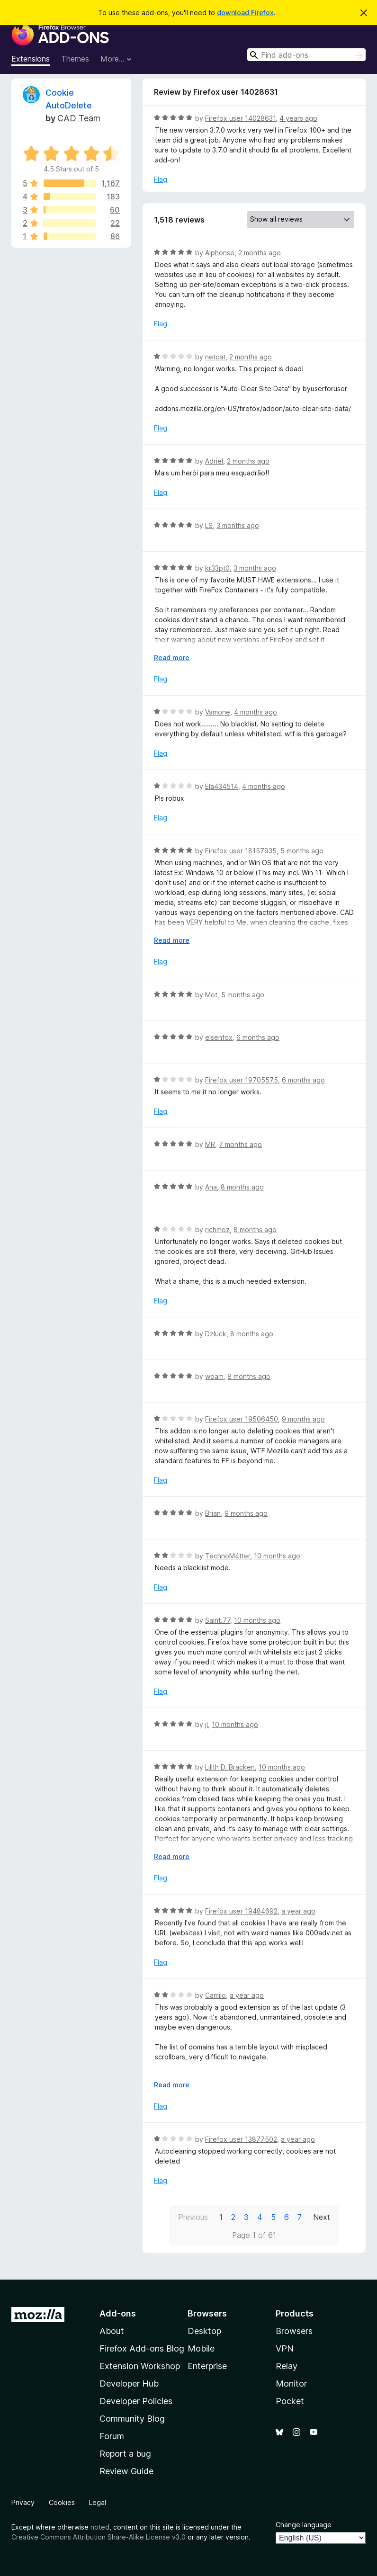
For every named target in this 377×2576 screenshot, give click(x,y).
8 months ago (242, 1187)
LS (209, 525)
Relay (286, 2366)
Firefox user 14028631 (240, 118)
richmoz (217, 1229)
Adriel (214, 461)
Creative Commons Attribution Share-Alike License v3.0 (98, 2537)
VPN (285, 2348)
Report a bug (125, 2454)
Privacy (23, 2502)
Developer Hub (129, 2383)
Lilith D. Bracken (230, 1767)
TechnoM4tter (227, 1556)
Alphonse (219, 253)
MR (210, 1144)
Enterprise (207, 2366)
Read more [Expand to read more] (171, 657)
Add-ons (117, 2313)
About (111, 2331)
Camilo (215, 1995)
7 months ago (240, 1144)
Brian (213, 1513)
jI (206, 1724)
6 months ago (257, 1037)
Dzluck (215, 1334)
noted (99, 2527)
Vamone (217, 712)
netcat (215, 357)
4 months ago (255, 712)
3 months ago (237, 525)
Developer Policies (135, 2401)
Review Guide (126, 2471)
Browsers (294, 2331)
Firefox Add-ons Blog (141, 2348)
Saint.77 (217, 1620)
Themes (75, 58)
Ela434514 (221, 786)
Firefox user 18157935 (241, 851)
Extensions (30, 58)
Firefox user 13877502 (241, 2139)
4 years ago (298, 118)
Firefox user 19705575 (241, 1080)
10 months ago (277, 1556)
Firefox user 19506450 (241, 1419)
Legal (97, 2502)
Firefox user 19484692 (241, 1911)
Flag (160, 179)
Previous (193, 2217)
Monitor (291, 2383)
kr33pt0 (217, 568)
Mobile (201, 2348)
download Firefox (245, 13)
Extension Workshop (139, 2366)
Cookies (62, 2502)
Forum (111, 2436)
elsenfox (219, 1037)
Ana (211, 1187)
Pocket (290, 2401)
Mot (211, 995)
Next (321, 2217)
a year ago (298, 1911)
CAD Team (78, 118)
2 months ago (259, 253)
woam (214, 1376)
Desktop (204, 2331)
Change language (304, 2525)
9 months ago (303, 1419)
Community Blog (132, 2419)
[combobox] (306, 54)
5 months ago (301, 851)
